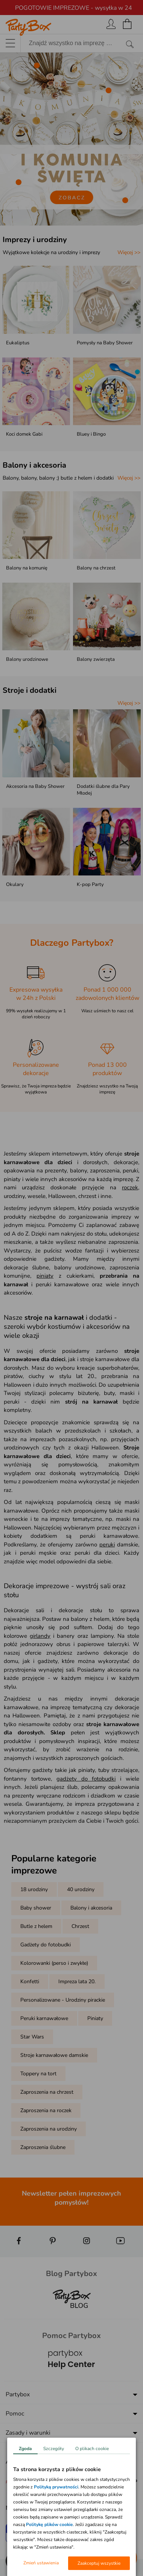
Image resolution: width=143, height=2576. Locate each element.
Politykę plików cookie (49, 2524)
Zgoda (25, 2449)
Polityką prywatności (56, 2487)
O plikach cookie (92, 2449)
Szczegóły (53, 2449)
